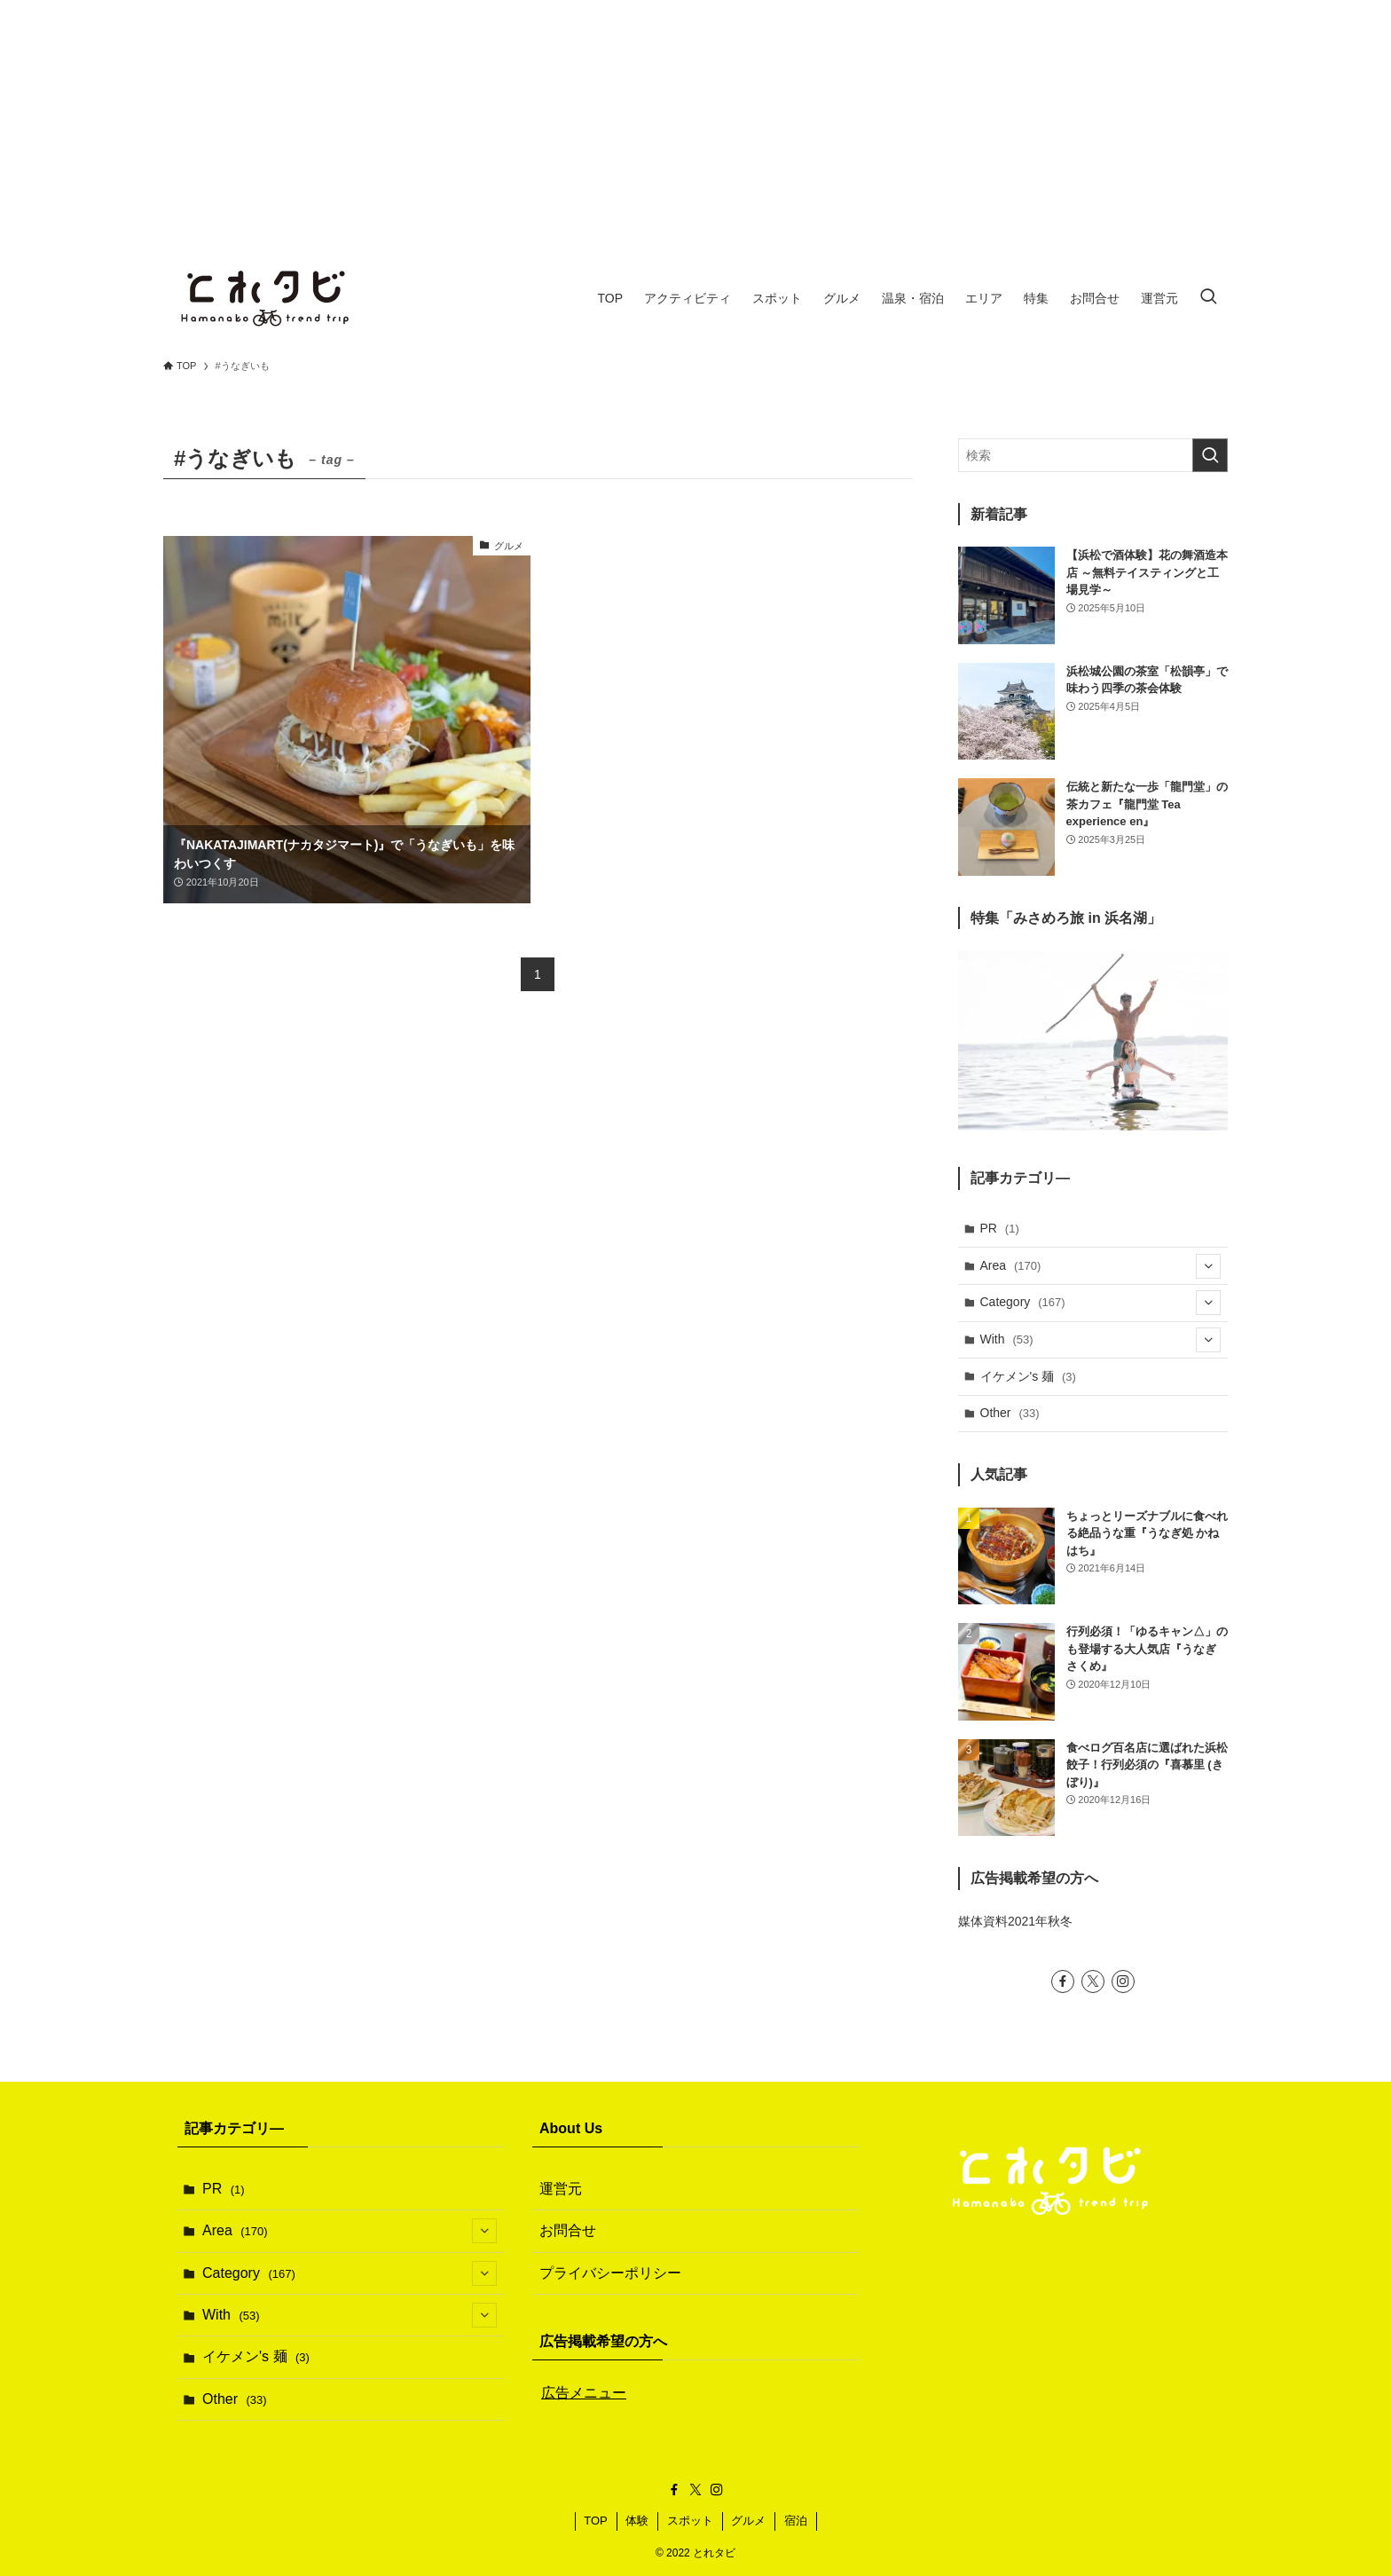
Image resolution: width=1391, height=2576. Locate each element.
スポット (690, 2520)
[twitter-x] (1092, 1981)
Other (1010, 1413)
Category (1101, 1302)
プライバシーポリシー (610, 2273)
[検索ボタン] (1208, 298)
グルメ (748, 2520)
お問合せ (567, 2230)
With (1101, 1339)
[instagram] (1123, 1981)
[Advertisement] (695, 124)
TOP (596, 2520)
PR (999, 1228)
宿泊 (795, 2520)
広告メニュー (583, 2392)
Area (1101, 1266)
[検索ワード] (1093, 455)
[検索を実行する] (1210, 455)
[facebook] (1062, 1981)
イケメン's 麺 (1028, 1376)
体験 (636, 2520)
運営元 (560, 2188)
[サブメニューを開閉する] (1208, 1266)
